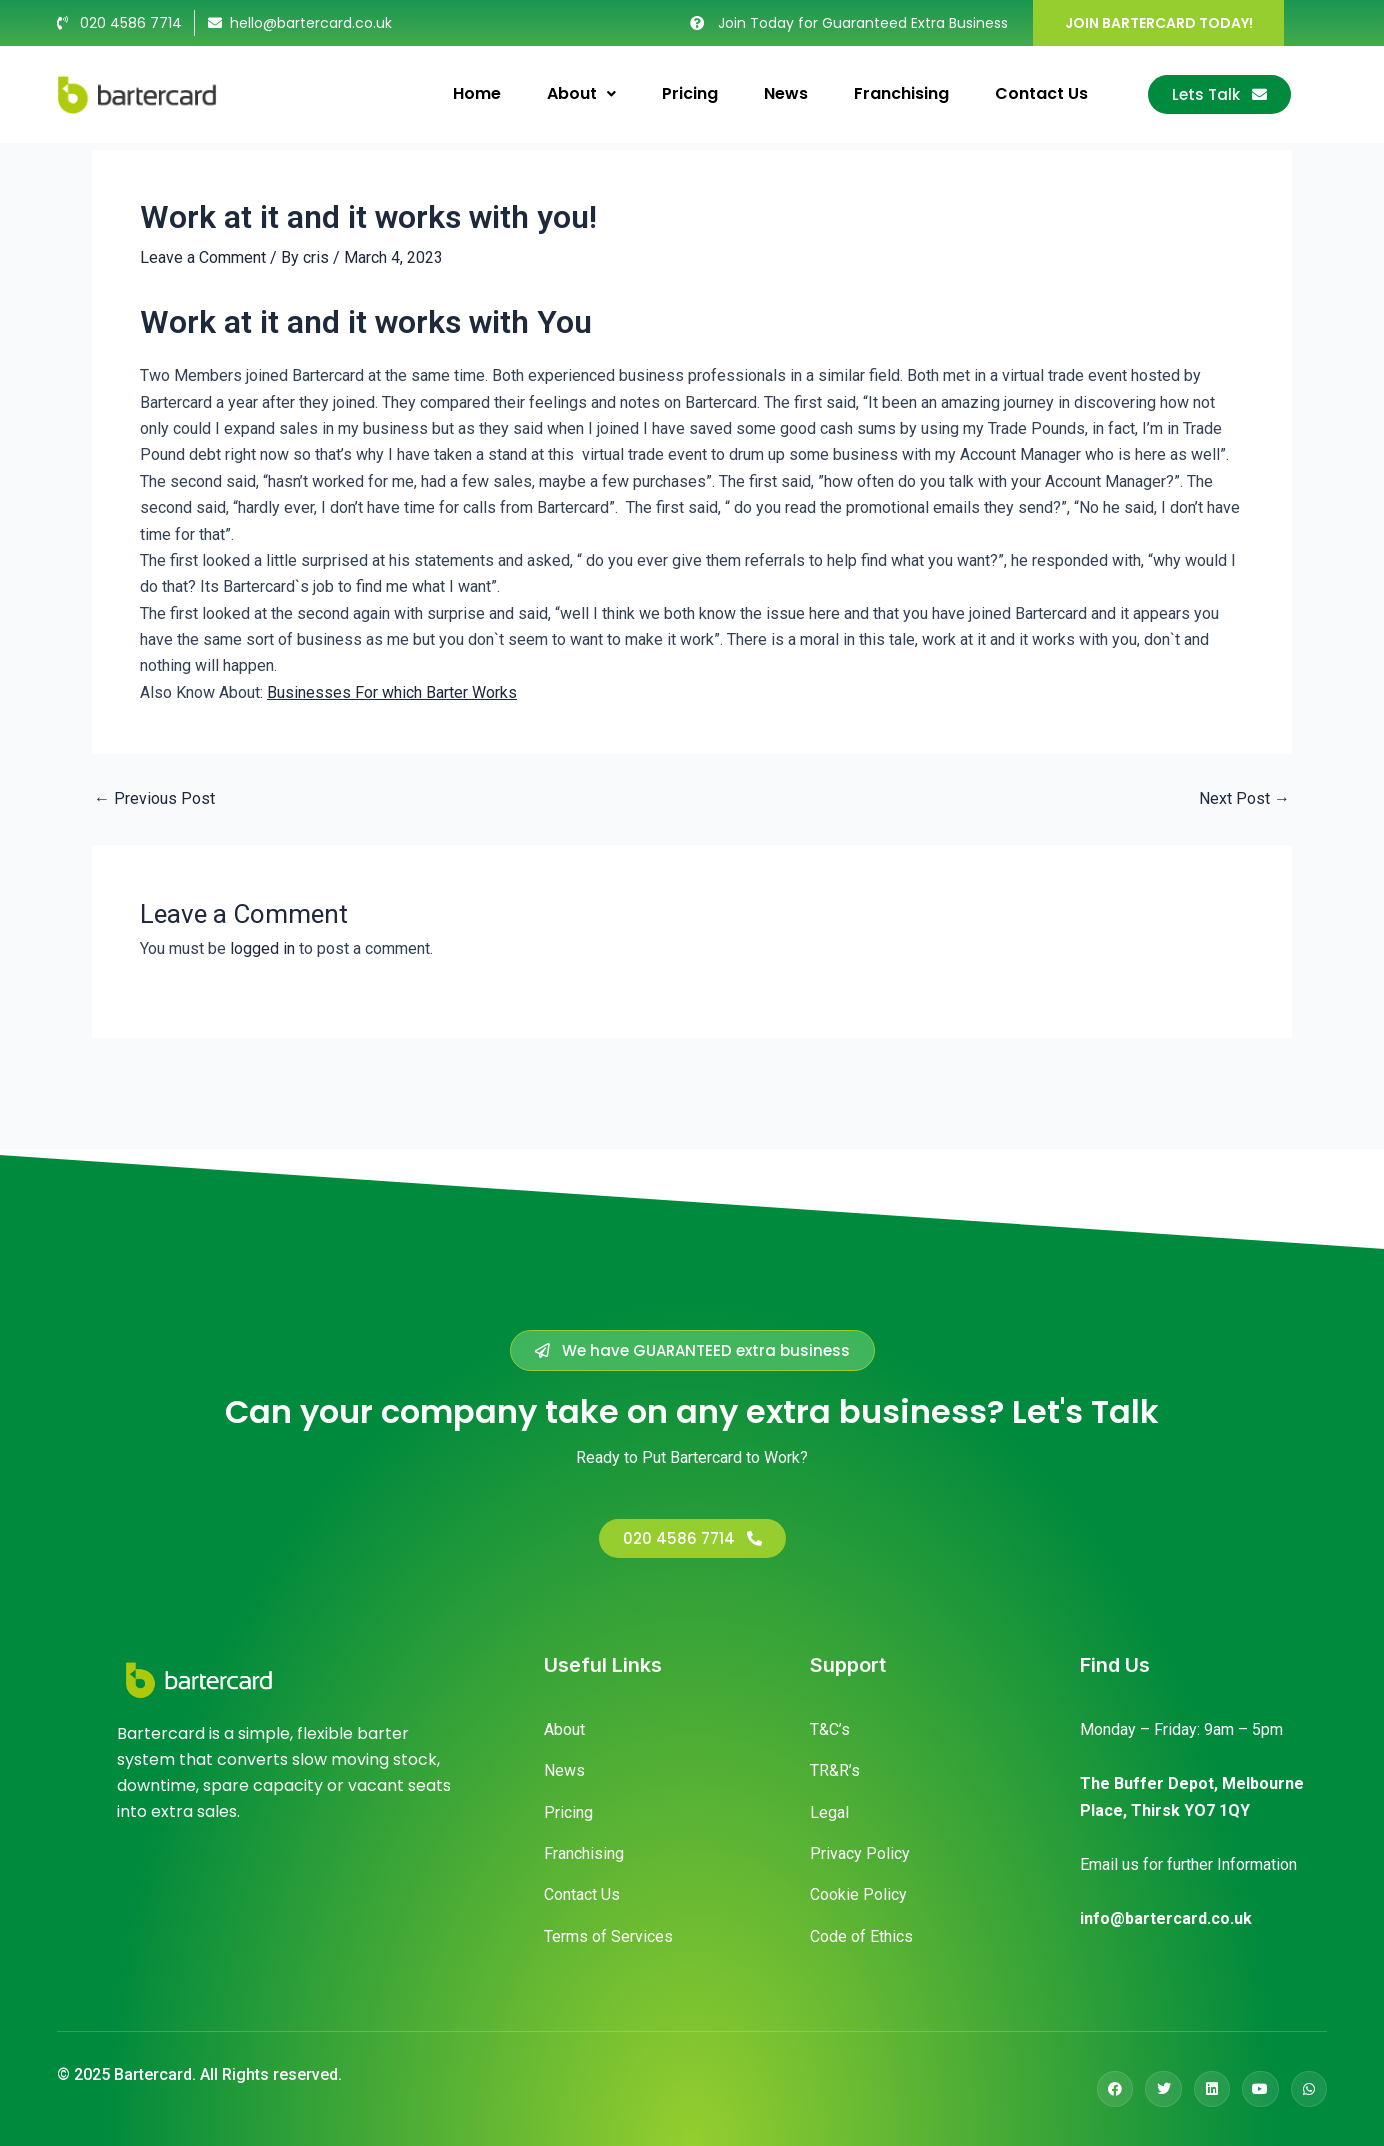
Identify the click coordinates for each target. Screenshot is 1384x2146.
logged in (262, 948)
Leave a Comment (203, 257)
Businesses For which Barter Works (392, 692)
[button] (692, 1350)
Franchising (901, 93)
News (786, 93)
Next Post (1244, 799)
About (581, 93)
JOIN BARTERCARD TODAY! (1159, 23)
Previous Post (154, 799)
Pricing (690, 93)
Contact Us (1041, 93)
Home (477, 93)
